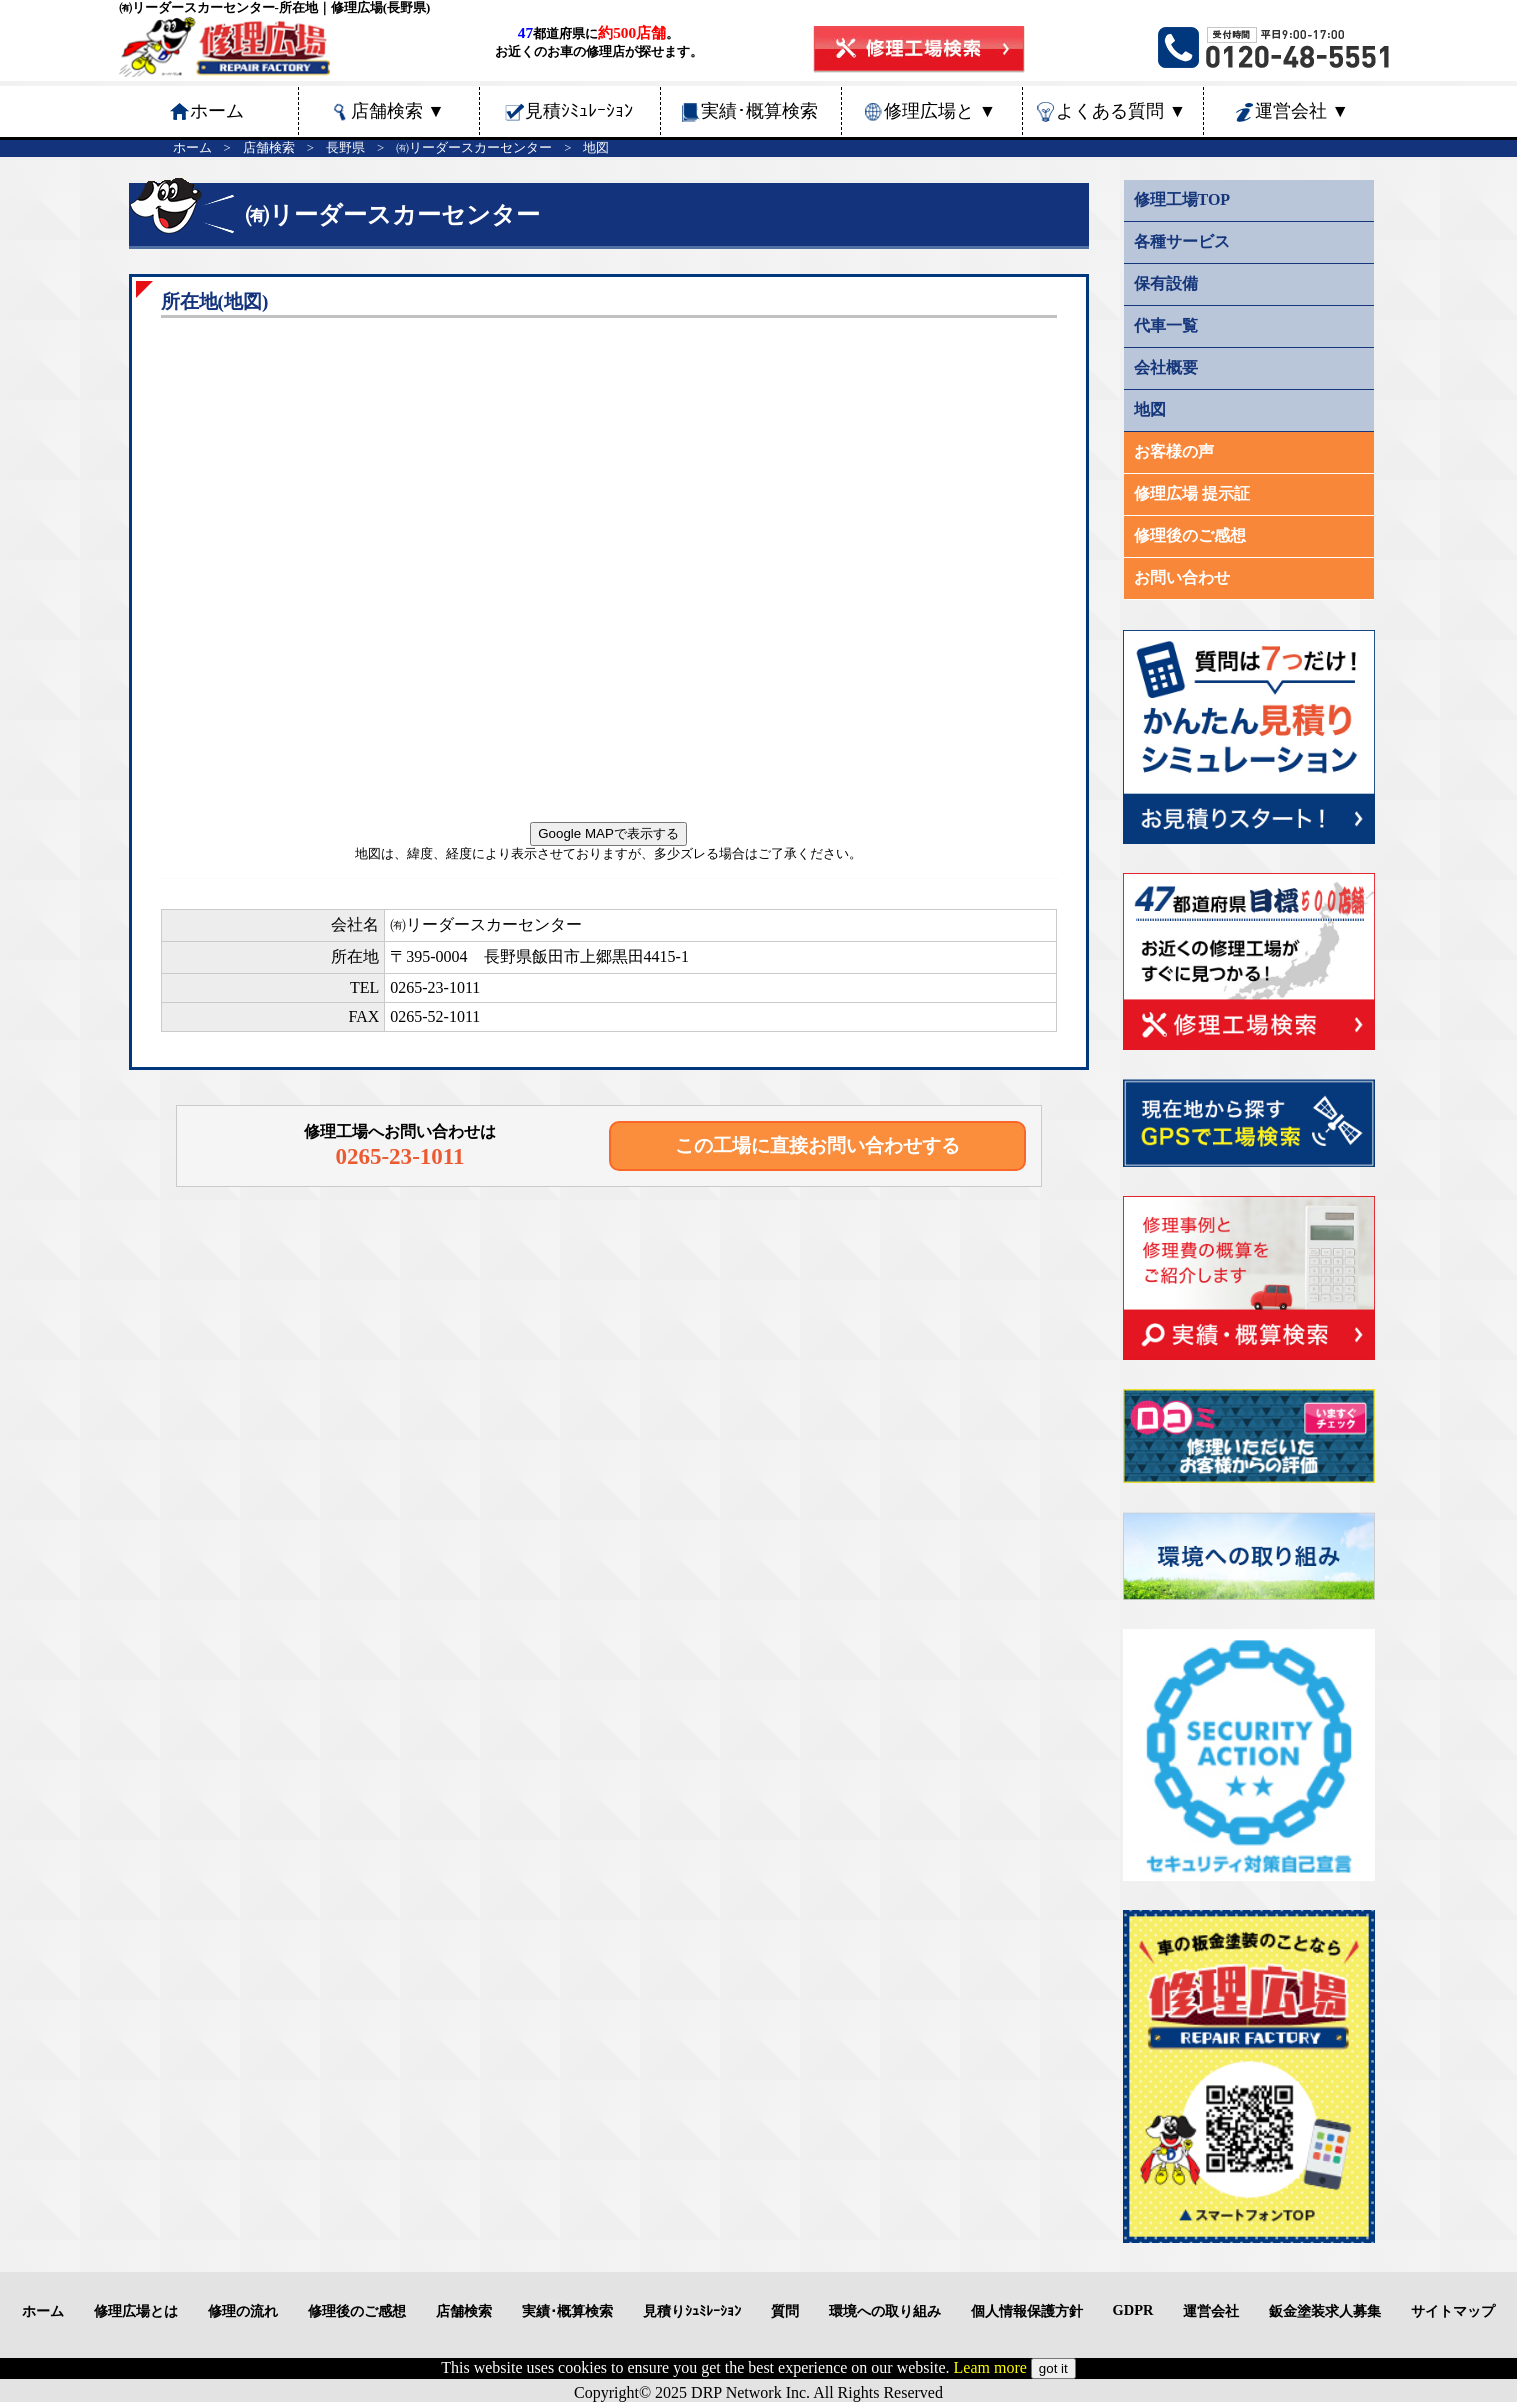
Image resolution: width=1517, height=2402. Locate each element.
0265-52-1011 (435, 1016)
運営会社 (1302, 111)
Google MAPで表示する (608, 833)
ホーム (192, 148)
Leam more (990, 2367)
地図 (596, 148)
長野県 (345, 148)
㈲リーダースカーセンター (474, 148)
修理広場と (940, 111)
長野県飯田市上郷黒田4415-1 (586, 956)
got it (1053, 2368)
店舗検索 (398, 111)
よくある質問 (1121, 111)
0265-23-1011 (435, 987)
